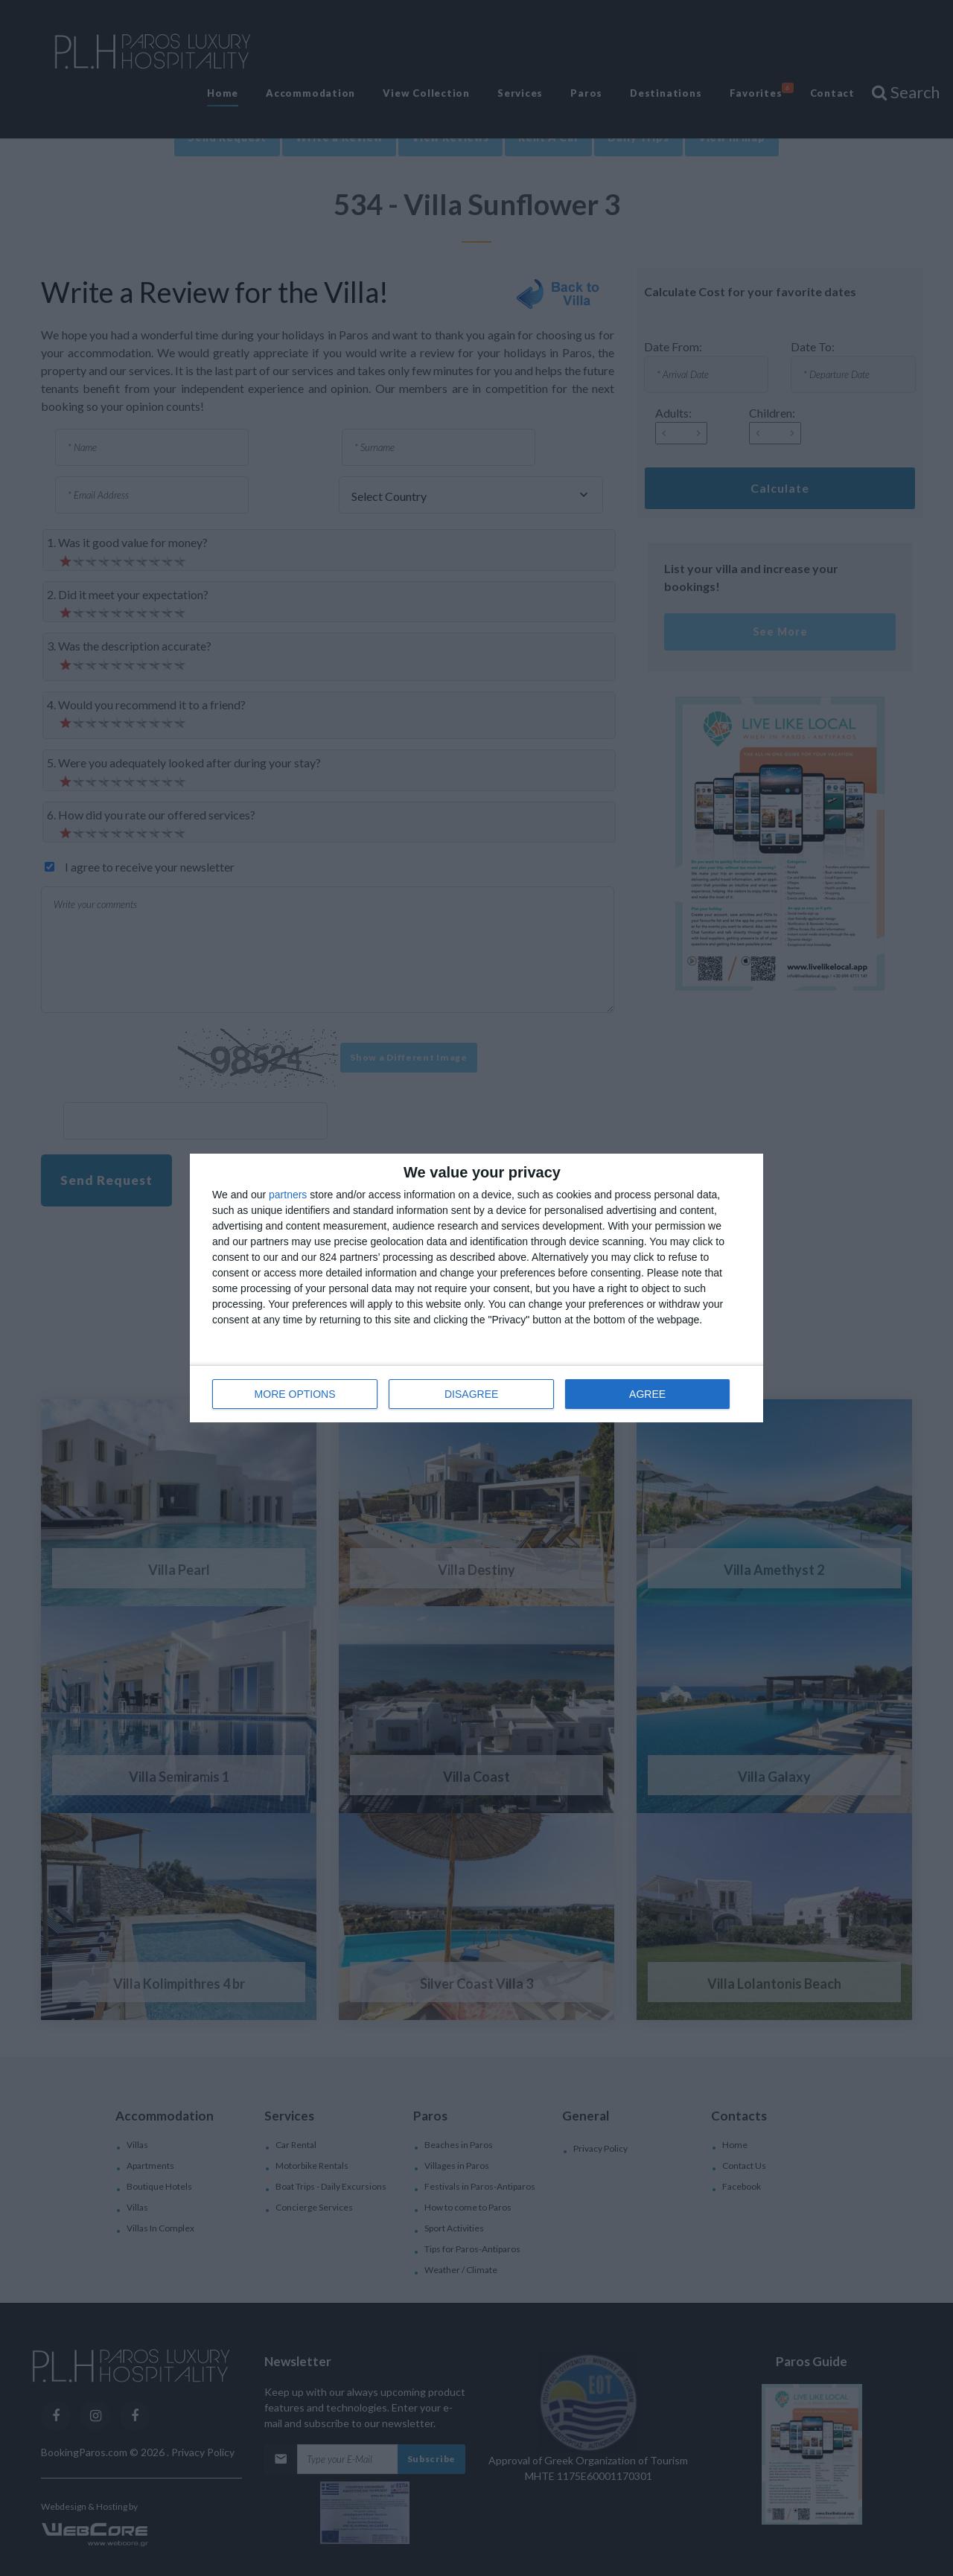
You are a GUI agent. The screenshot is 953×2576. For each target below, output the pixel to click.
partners (288, 1194)
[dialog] (476, 1288)
